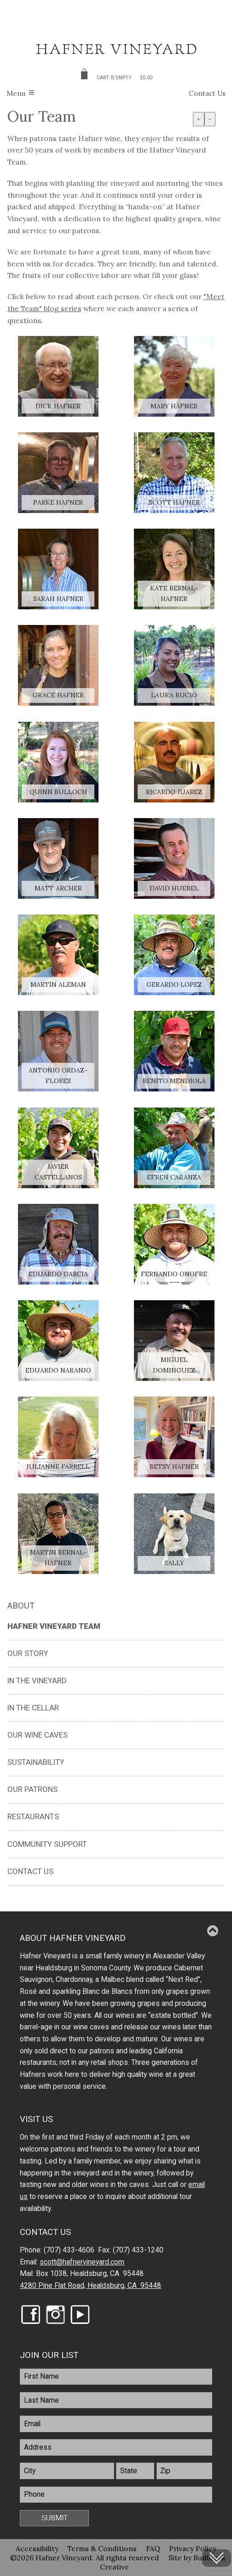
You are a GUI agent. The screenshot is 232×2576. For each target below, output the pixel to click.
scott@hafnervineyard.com (82, 2262)
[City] (67, 2471)
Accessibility (37, 2548)
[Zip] (184, 2471)
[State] (135, 2471)
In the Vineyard (37, 1680)
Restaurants (33, 1816)
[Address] (116, 2447)
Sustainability (35, 1762)
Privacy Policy (192, 2548)
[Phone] (116, 2495)
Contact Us (207, 93)
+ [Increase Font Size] (199, 119)
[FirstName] (116, 2377)
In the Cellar (33, 1707)
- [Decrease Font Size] (210, 119)
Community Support (47, 1844)
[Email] (116, 2424)
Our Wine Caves (37, 1734)
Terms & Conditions (102, 2548)
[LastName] (116, 2400)
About (21, 1606)
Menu (15, 93)
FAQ (153, 2548)
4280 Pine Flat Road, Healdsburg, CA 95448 (90, 2285)
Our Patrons (32, 1789)
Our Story (27, 1653)
